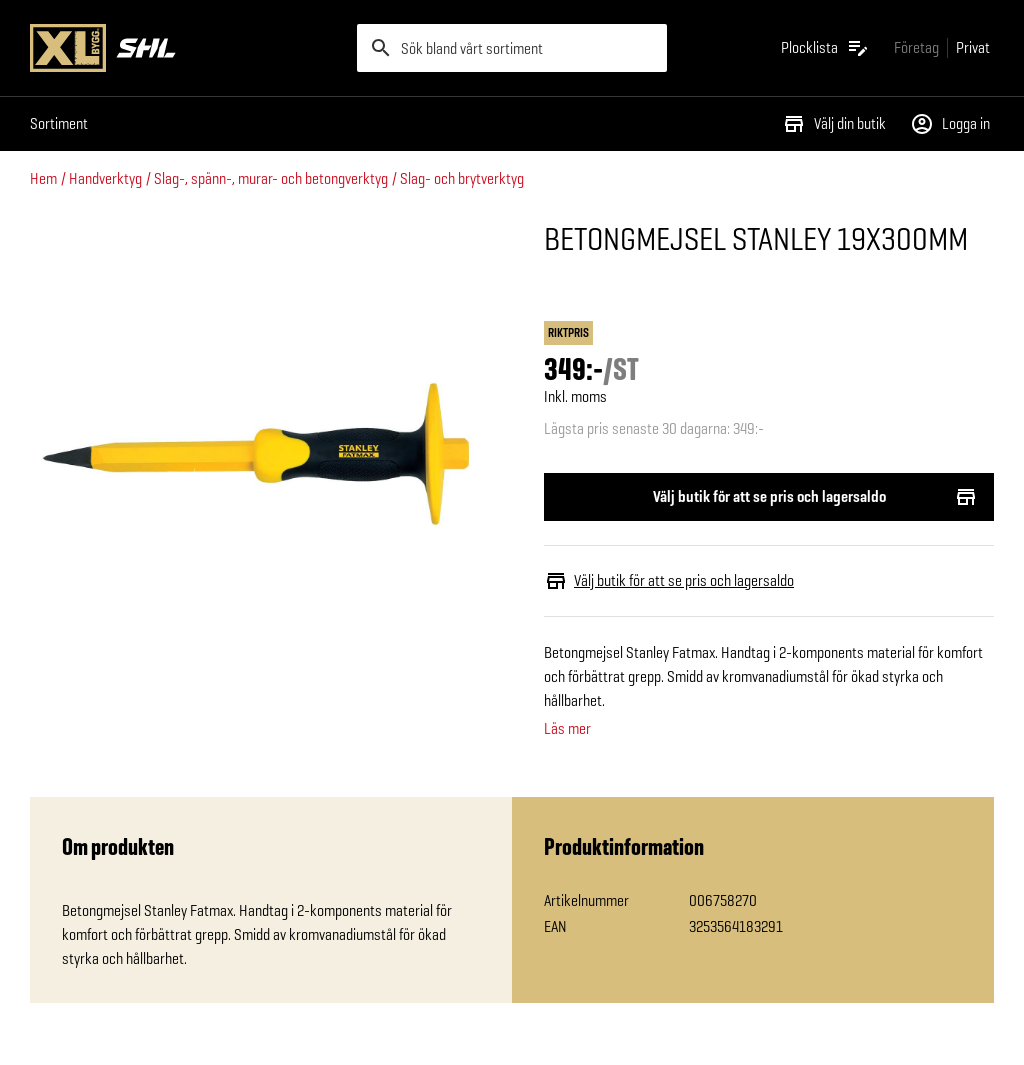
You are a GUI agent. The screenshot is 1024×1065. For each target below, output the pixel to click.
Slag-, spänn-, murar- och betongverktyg (271, 178)
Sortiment (59, 123)
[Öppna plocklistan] (825, 48)
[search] (512, 48)
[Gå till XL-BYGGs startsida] (185, 48)
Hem (43, 178)
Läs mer (567, 729)
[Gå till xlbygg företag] (916, 47)
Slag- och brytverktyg (462, 178)
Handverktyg (105, 178)
